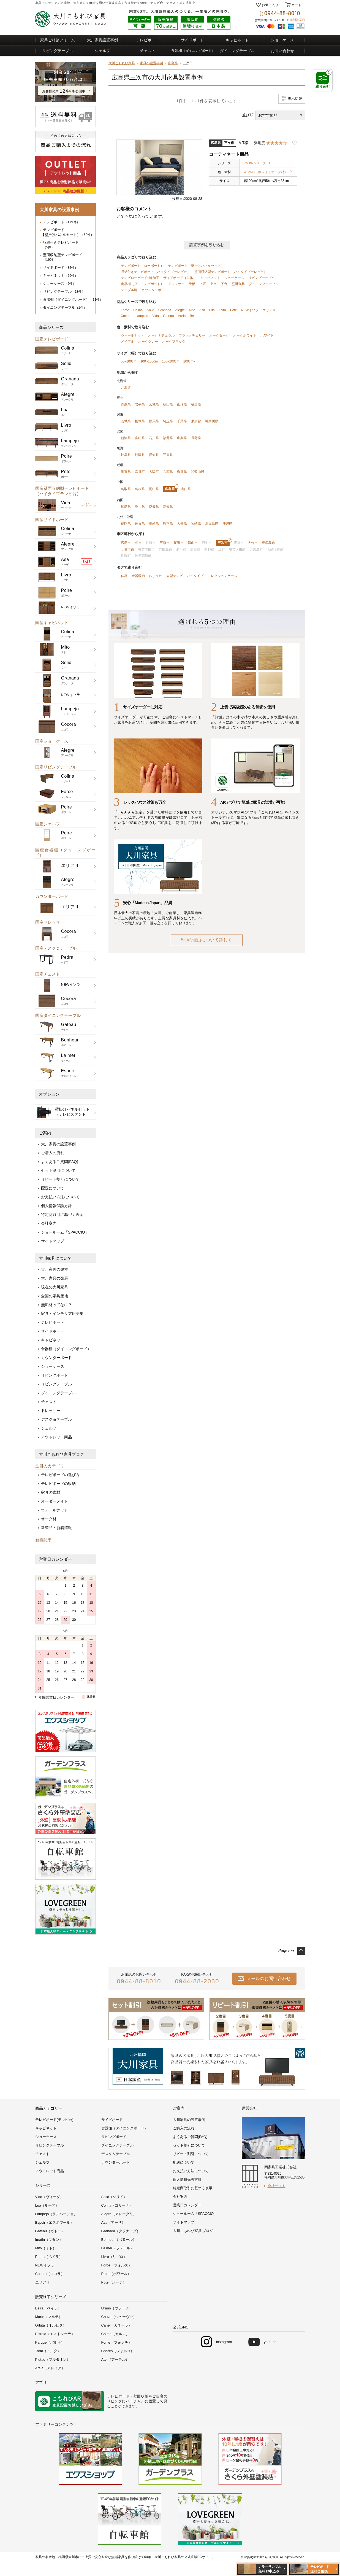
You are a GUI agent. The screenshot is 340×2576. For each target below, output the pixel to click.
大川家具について (55, 1258)
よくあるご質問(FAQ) (59, 1161)
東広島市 (268, 543)
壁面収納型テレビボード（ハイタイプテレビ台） (230, 272)
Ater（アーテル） (115, 2359)
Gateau (168, 316)
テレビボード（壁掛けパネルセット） (196, 266)
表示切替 (295, 98)
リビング (114, 2401)
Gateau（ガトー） (50, 2231)
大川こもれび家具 (121, 63)
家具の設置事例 (151, 63)
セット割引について (58, 1170)
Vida (155, 316)
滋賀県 (126, 472)
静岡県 (140, 455)
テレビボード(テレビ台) (54, 2120)
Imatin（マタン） (49, 2239)
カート (296, 5)
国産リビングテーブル (56, 767)
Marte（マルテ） (48, 2317)
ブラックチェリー (192, 335)
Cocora (126, 316)
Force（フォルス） (116, 2265)
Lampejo (141, 316)
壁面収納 (141, 2396)
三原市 (165, 543)
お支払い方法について (60, 1197)
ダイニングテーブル (237, 51)
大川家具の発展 (54, 1278)
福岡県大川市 (68, 2557)
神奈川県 (211, 421)
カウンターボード (51, 896)
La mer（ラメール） (117, 2248)
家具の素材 (50, 1492)
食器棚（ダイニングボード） (73, 299)
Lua (212, 310)
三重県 (168, 455)
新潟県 (126, 438)
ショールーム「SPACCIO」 (65, 1232)
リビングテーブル (57, 51)
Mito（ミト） (45, 2248)
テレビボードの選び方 (60, 1475)
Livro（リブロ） (114, 2257)
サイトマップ (52, 1241)
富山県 (140, 438)
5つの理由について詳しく (206, 940)
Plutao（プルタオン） (52, 2359)
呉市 (138, 543)
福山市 (193, 543)
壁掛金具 (238, 284)
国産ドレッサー (49, 922)
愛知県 (154, 455)
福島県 (196, 404)
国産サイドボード (51, 519)
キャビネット (237, 40)
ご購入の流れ (52, 1153)
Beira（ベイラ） (48, 2308)
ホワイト (267, 335)
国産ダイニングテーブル (58, 1015)
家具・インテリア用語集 (62, 1313)
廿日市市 (127, 550)
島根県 (140, 489)
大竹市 (253, 543)
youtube (270, 2342)
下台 (224, 284)
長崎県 (154, 523)
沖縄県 (227, 523)
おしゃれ (155, 576)
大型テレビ (174, 576)
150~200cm (170, 361)
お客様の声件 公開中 (64, 91)
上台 (213, 284)
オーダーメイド (54, 1501)
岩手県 (140, 404)
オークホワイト (244, 335)
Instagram (224, 2342)
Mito (192, 310)
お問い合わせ (282, 51)
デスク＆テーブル (56, 1419)
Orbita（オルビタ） (50, 2325)
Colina (138, 310)
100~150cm (149, 361)
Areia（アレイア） (50, 2368)
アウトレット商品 (56, 1437)
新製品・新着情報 (56, 1527)
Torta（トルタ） (48, 2351)
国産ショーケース (51, 741)
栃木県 (140, 421)
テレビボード (147, 40)
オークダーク (219, 335)
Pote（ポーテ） (114, 2282)
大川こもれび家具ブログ (61, 1454)
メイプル (127, 341)
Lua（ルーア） (47, 2205)
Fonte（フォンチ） (116, 2342)
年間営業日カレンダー (56, 1697)
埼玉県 (168, 421)
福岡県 (126, 523)
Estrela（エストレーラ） (55, 2334)
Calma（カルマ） (115, 2334)
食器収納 (138, 576)
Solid (150, 310)
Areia (182, 316)
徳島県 (126, 507)
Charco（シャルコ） (117, 2351)
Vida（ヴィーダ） (49, 2197)
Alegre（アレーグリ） (119, 2214)
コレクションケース (222, 576)
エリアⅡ (269, 310)
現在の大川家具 (54, 1287)
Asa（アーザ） (113, 2222)
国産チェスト (47, 974)
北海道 (126, 388)
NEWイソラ (250, 310)
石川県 (154, 438)
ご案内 (45, 1132)
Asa (202, 310)
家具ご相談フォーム (57, 40)
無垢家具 (117, 2557)
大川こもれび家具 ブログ (193, 2231)
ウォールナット (54, 1510)
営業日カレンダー (55, 1559)
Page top (286, 1950)
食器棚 (193, 51)
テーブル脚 (129, 290)
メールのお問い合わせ (269, 1978)
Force (125, 310)
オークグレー (148, 341)
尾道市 (179, 543)
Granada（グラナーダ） (120, 2231)
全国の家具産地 (54, 1296)
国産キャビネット (51, 622)
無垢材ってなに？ (56, 1304)
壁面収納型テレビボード (62, 257)
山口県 (186, 489)
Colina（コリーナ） (117, 2205)
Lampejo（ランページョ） (56, 2214)
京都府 (140, 472)
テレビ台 (156, 2)
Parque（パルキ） (50, 2342)
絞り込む (323, 79)
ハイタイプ (195, 576)
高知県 (168, 507)
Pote (233, 310)
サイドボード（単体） (179, 278)
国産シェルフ (47, 823)
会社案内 (48, 1223)
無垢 (92, 2)
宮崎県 (196, 523)
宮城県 (154, 404)
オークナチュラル (161, 335)
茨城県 (126, 421)
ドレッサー (50, 1410)
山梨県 (182, 438)
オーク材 (48, 1519)
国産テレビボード (51, 339)
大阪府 (154, 472)
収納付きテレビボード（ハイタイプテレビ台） (155, 272)
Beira (193, 316)
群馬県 (154, 421)
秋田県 (168, 404)
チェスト (172, 2)
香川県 (140, 507)
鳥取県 (126, 489)
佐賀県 (140, 523)
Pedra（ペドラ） (49, 2257)
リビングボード (54, 1375)
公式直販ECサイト (198, 2557)
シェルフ (102, 51)
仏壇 (124, 576)
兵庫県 (168, 472)
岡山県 (154, 489)
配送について (52, 1188)
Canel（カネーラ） (116, 2325)
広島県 (173, 63)
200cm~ (189, 361)
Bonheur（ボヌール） (118, 2239)
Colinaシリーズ (255, 163)
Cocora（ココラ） (50, 2274)
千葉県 (182, 421)
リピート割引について (60, 1179)
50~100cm (128, 361)
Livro (222, 310)
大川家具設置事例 (102, 40)
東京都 (196, 421)
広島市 (126, 543)
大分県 (182, 523)
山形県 (182, 404)
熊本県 (168, 523)
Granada (164, 310)
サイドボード (192, 40)
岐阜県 (126, 455)
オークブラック (173, 341)
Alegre (180, 310)
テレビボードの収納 (58, 1483)
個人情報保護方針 (56, 1206)
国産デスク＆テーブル (56, 948)
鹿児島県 (211, 523)
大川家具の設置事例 (58, 1144)
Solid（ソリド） (114, 2197)
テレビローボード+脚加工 (140, 278)
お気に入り (270, 5)
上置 (202, 284)
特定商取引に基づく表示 (62, 1214)
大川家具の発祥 (54, 1269)
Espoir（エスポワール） (54, 2222)
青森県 (126, 404)
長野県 (196, 438)
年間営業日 (297, 20)
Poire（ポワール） (116, 2274)
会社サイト (276, 2186)
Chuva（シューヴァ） (119, 2317)
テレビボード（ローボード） (142, 266)
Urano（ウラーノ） (116, 2308)
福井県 (168, 438)
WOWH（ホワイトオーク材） (266, 172)
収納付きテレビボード (61, 244)
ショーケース (282, 40)
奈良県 (182, 472)
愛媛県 (154, 507)
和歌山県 (197, 472)
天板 (192, 284)
